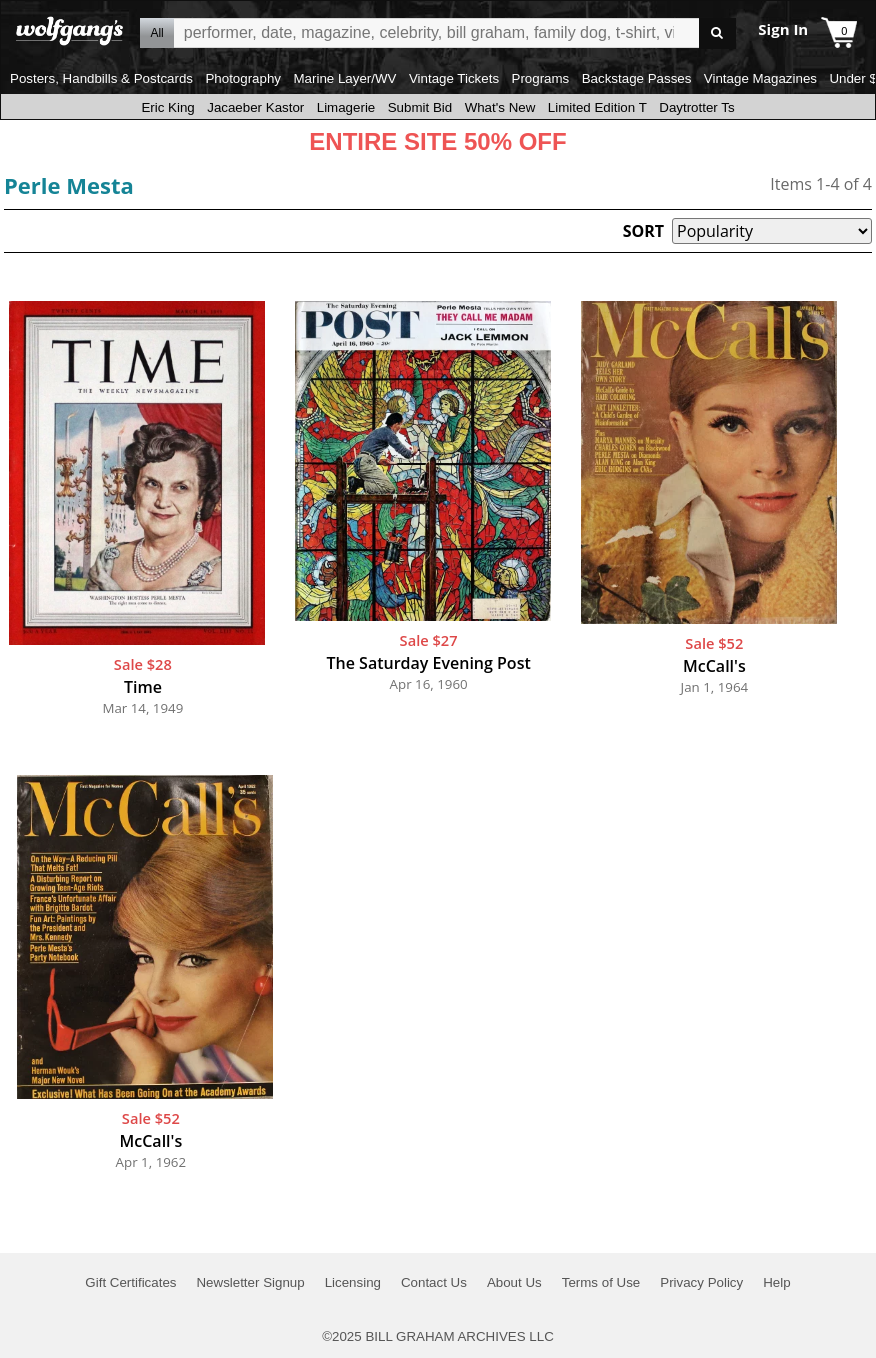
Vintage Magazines (760, 78)
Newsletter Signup (250, 1282)
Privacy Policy (701, 1282)
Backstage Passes (637, 78)
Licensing (353, 1282)
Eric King (167, 107)
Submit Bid (420, 107)
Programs (541, 78)
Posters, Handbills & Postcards (101, 78)
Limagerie (346, 107)
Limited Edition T (597, 107)
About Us (514, 1282)
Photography (243, 78)
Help (776, 1282)
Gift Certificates (130, 1282)
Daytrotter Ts (696, 107)
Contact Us (434, 1282)
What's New (500, 107)
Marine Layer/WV (344, 78)
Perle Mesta (69, 185)
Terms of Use (601, 1282)
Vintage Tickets (454, 78)
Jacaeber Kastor (255, 107)
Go (717, 33)
